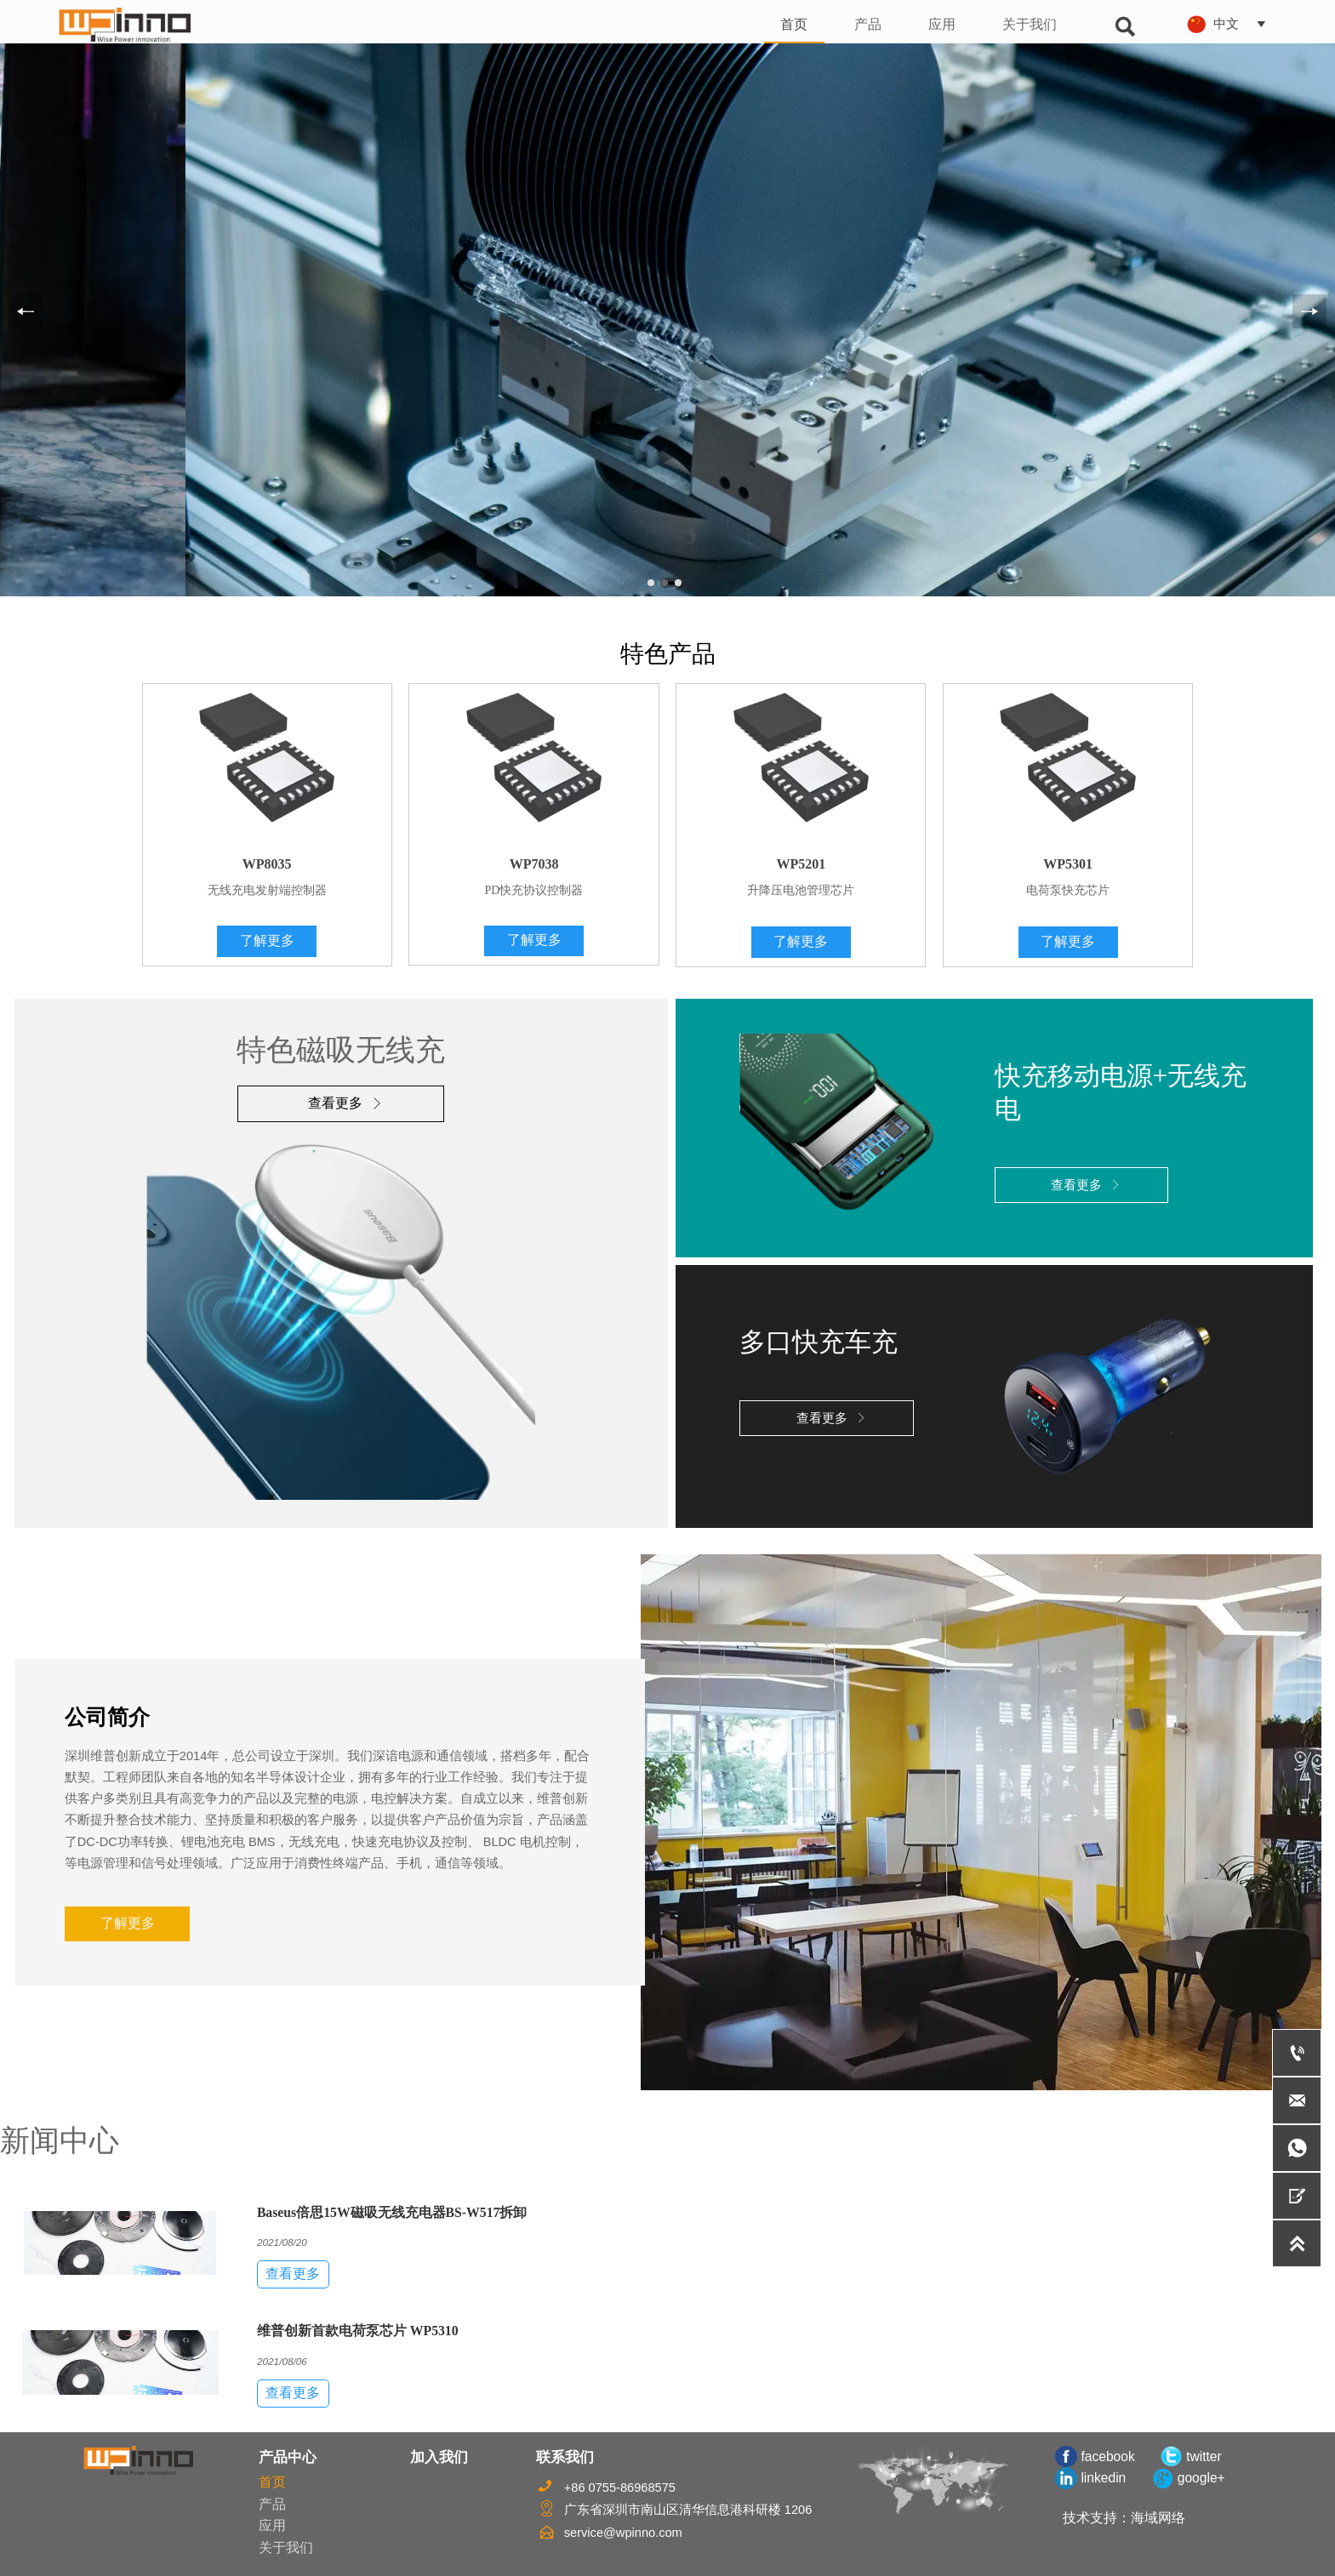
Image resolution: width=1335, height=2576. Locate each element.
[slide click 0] (651, 582)
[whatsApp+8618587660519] (1296, 2148)
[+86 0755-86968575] (1296, 2053)
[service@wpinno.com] (1296, 2100)
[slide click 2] (678, 582)
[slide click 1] (664, 582)
